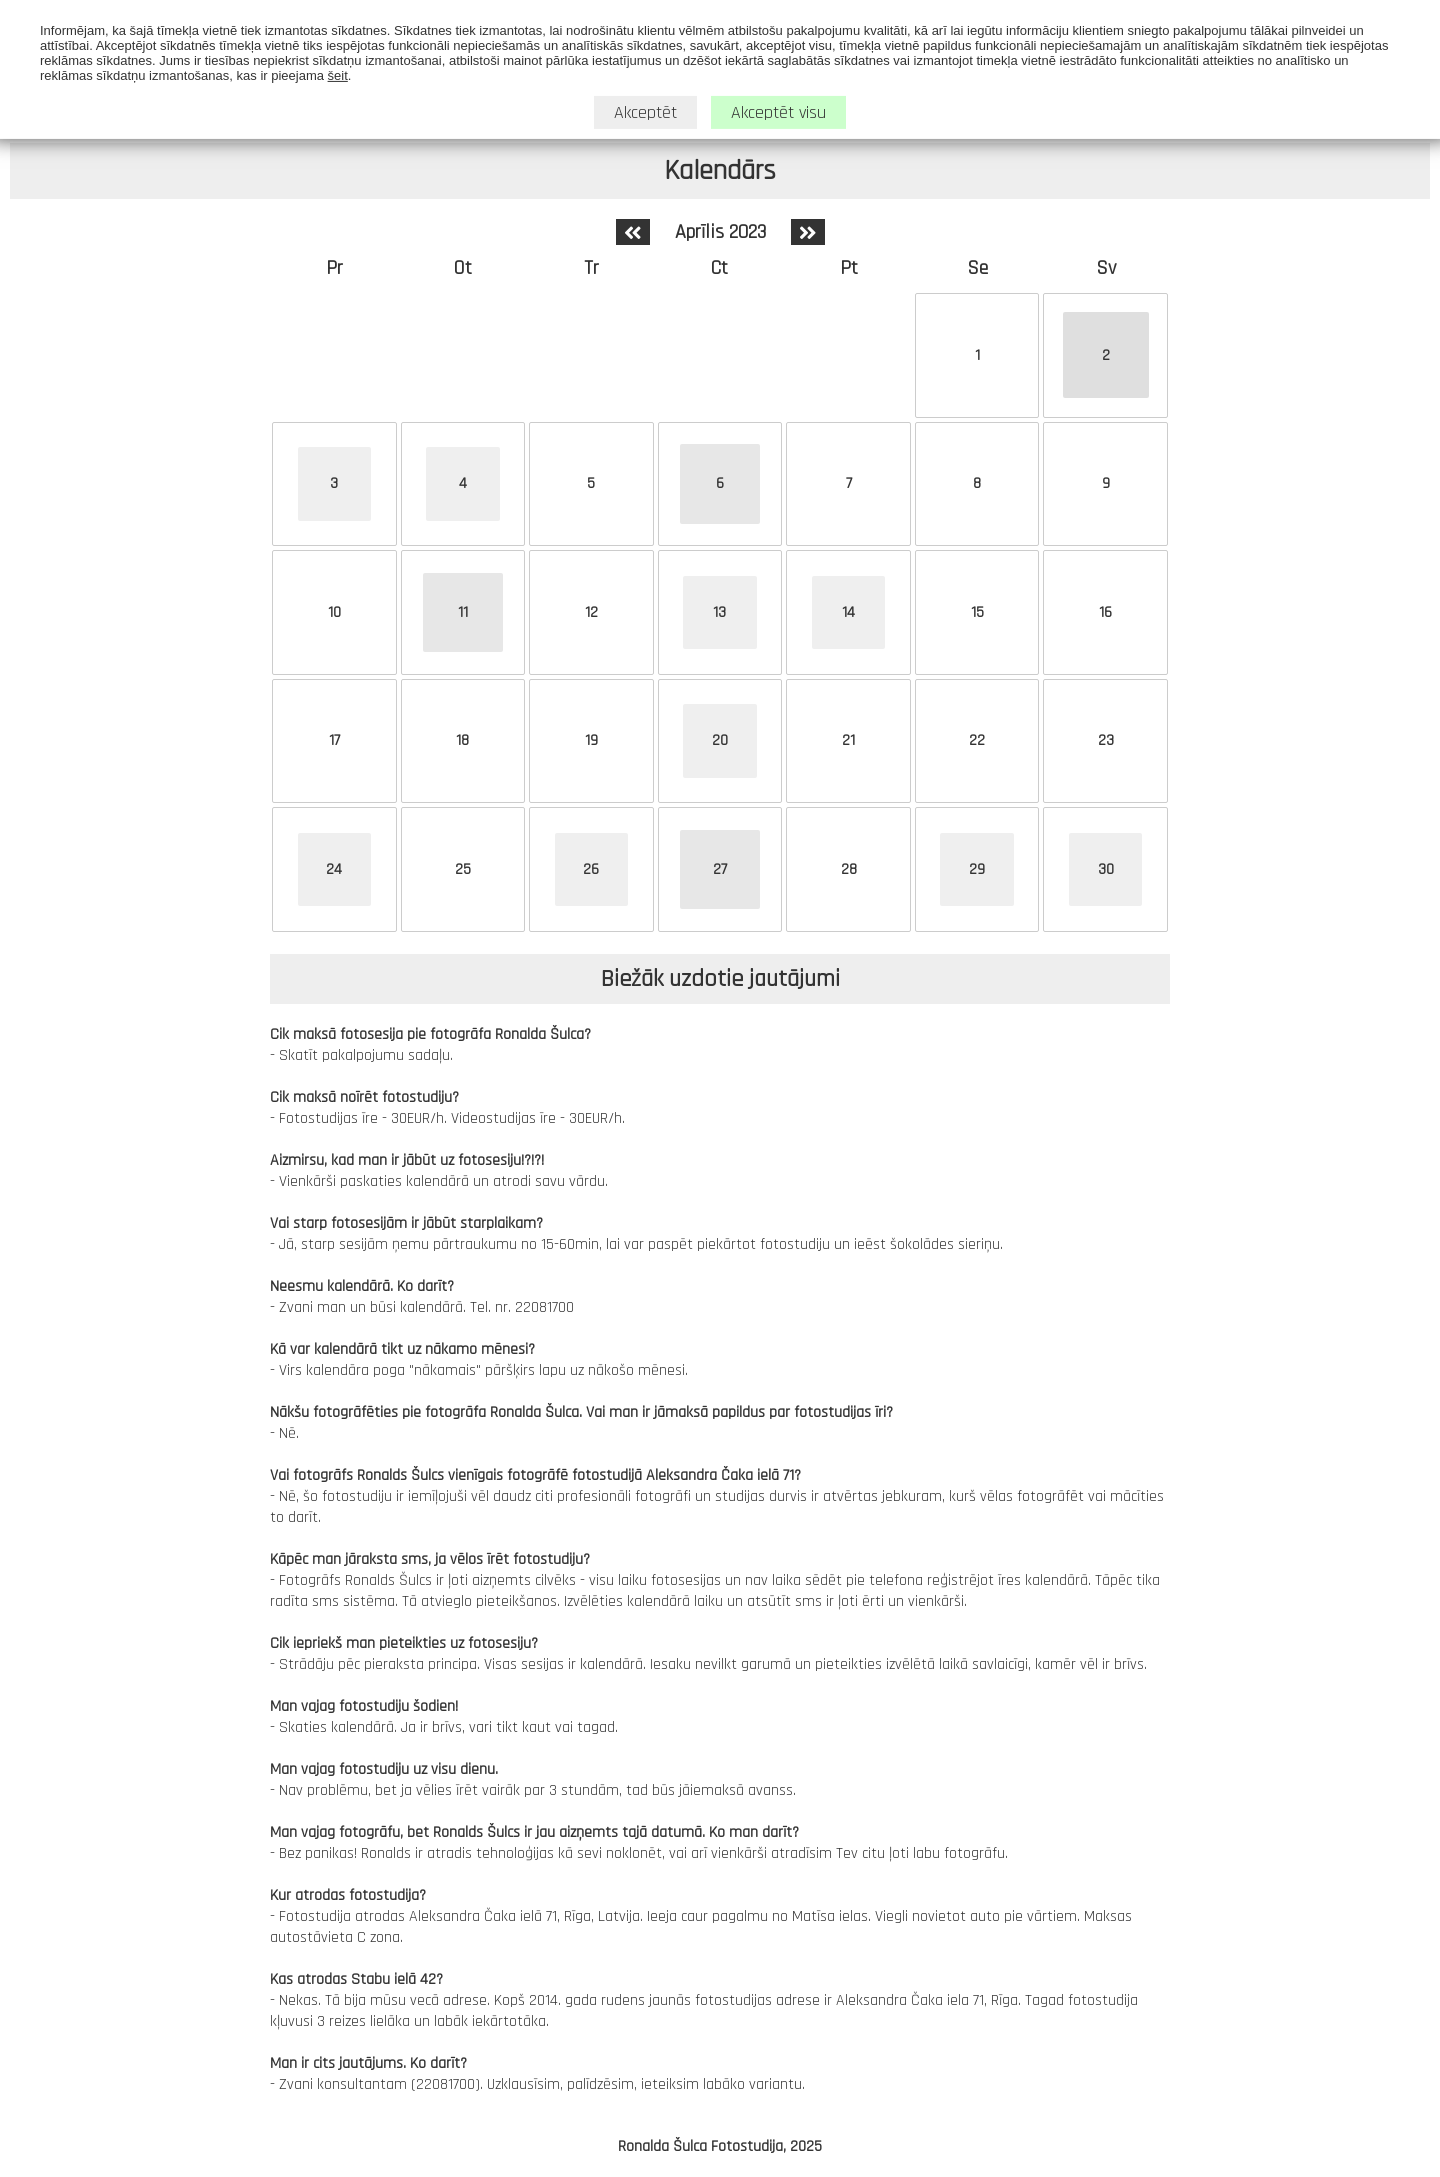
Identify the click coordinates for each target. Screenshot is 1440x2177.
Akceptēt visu (778, 110)
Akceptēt (645, 110)
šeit (338, 73)
